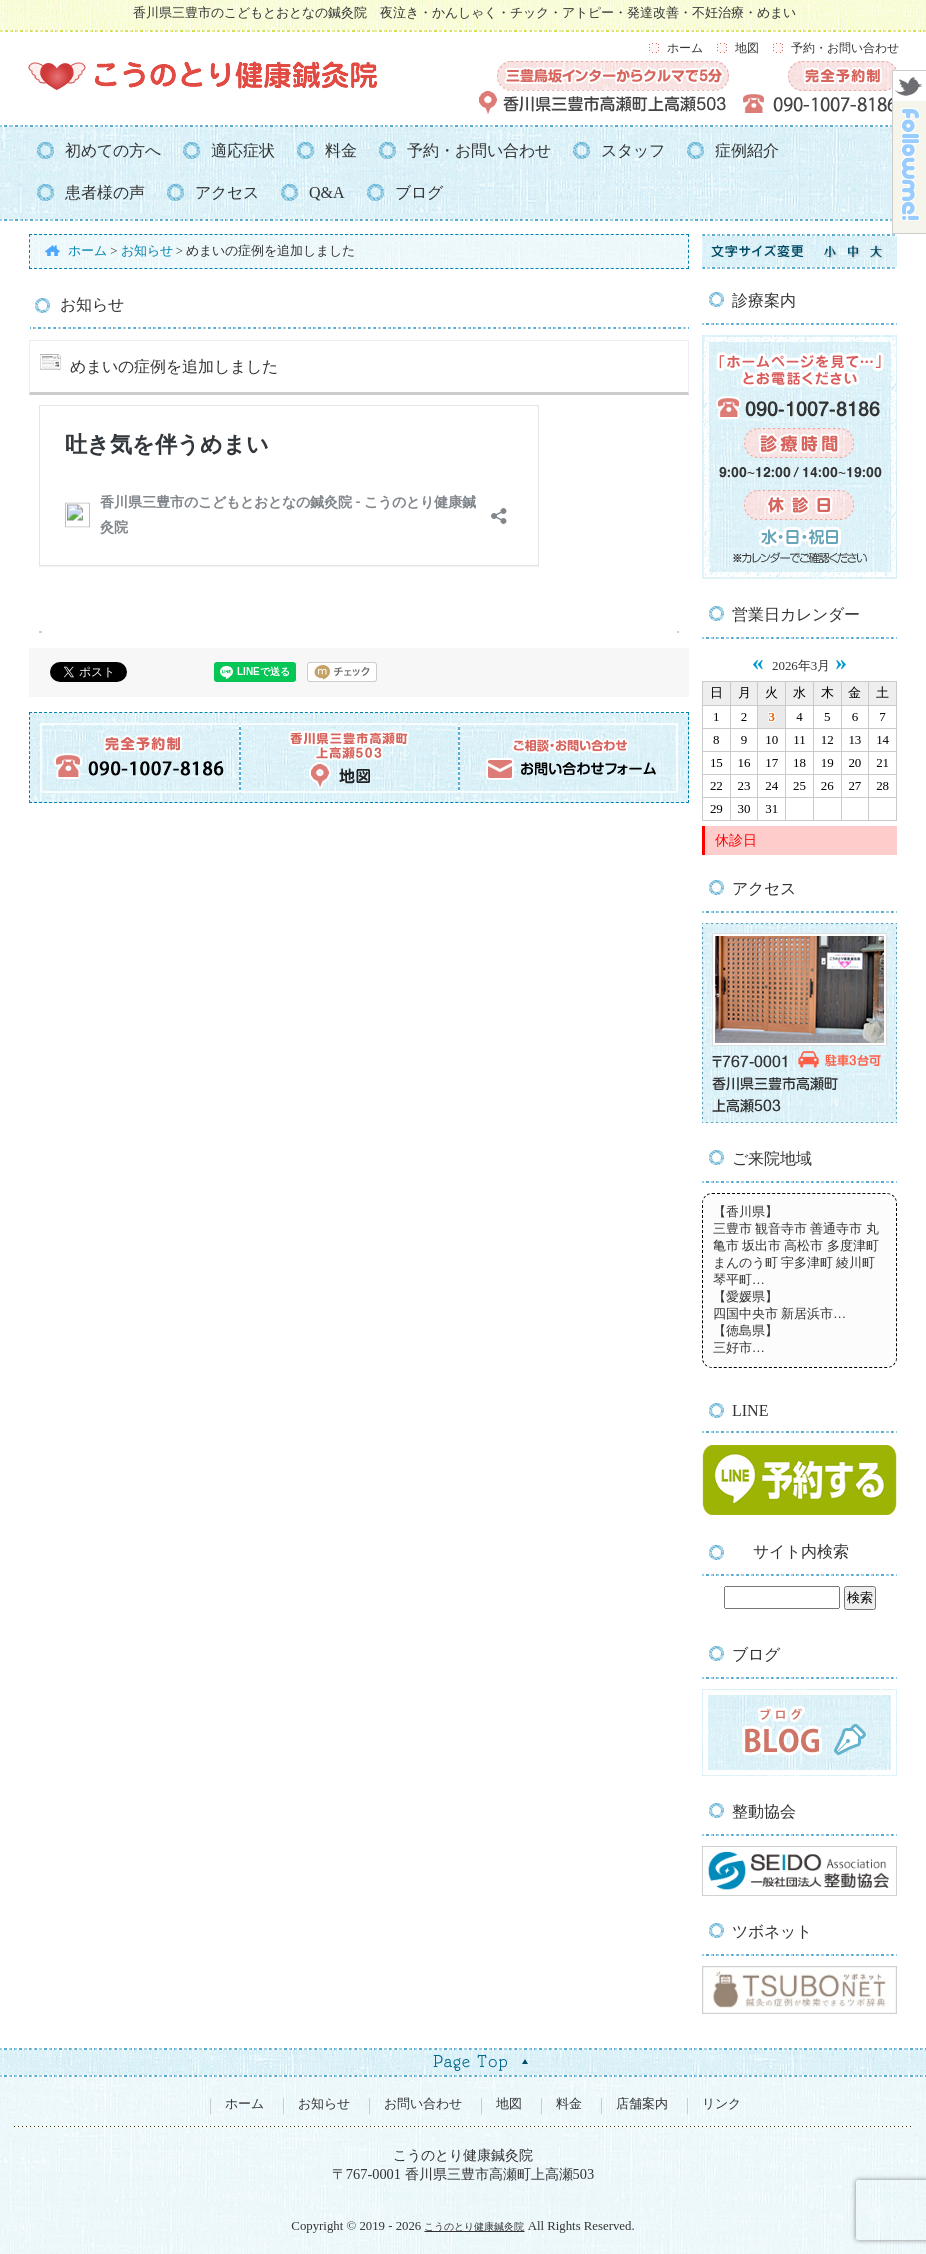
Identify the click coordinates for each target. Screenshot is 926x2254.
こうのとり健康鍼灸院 (474, 2226)
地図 (747, 48)
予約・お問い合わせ (845, 48)
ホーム (685, 48)
